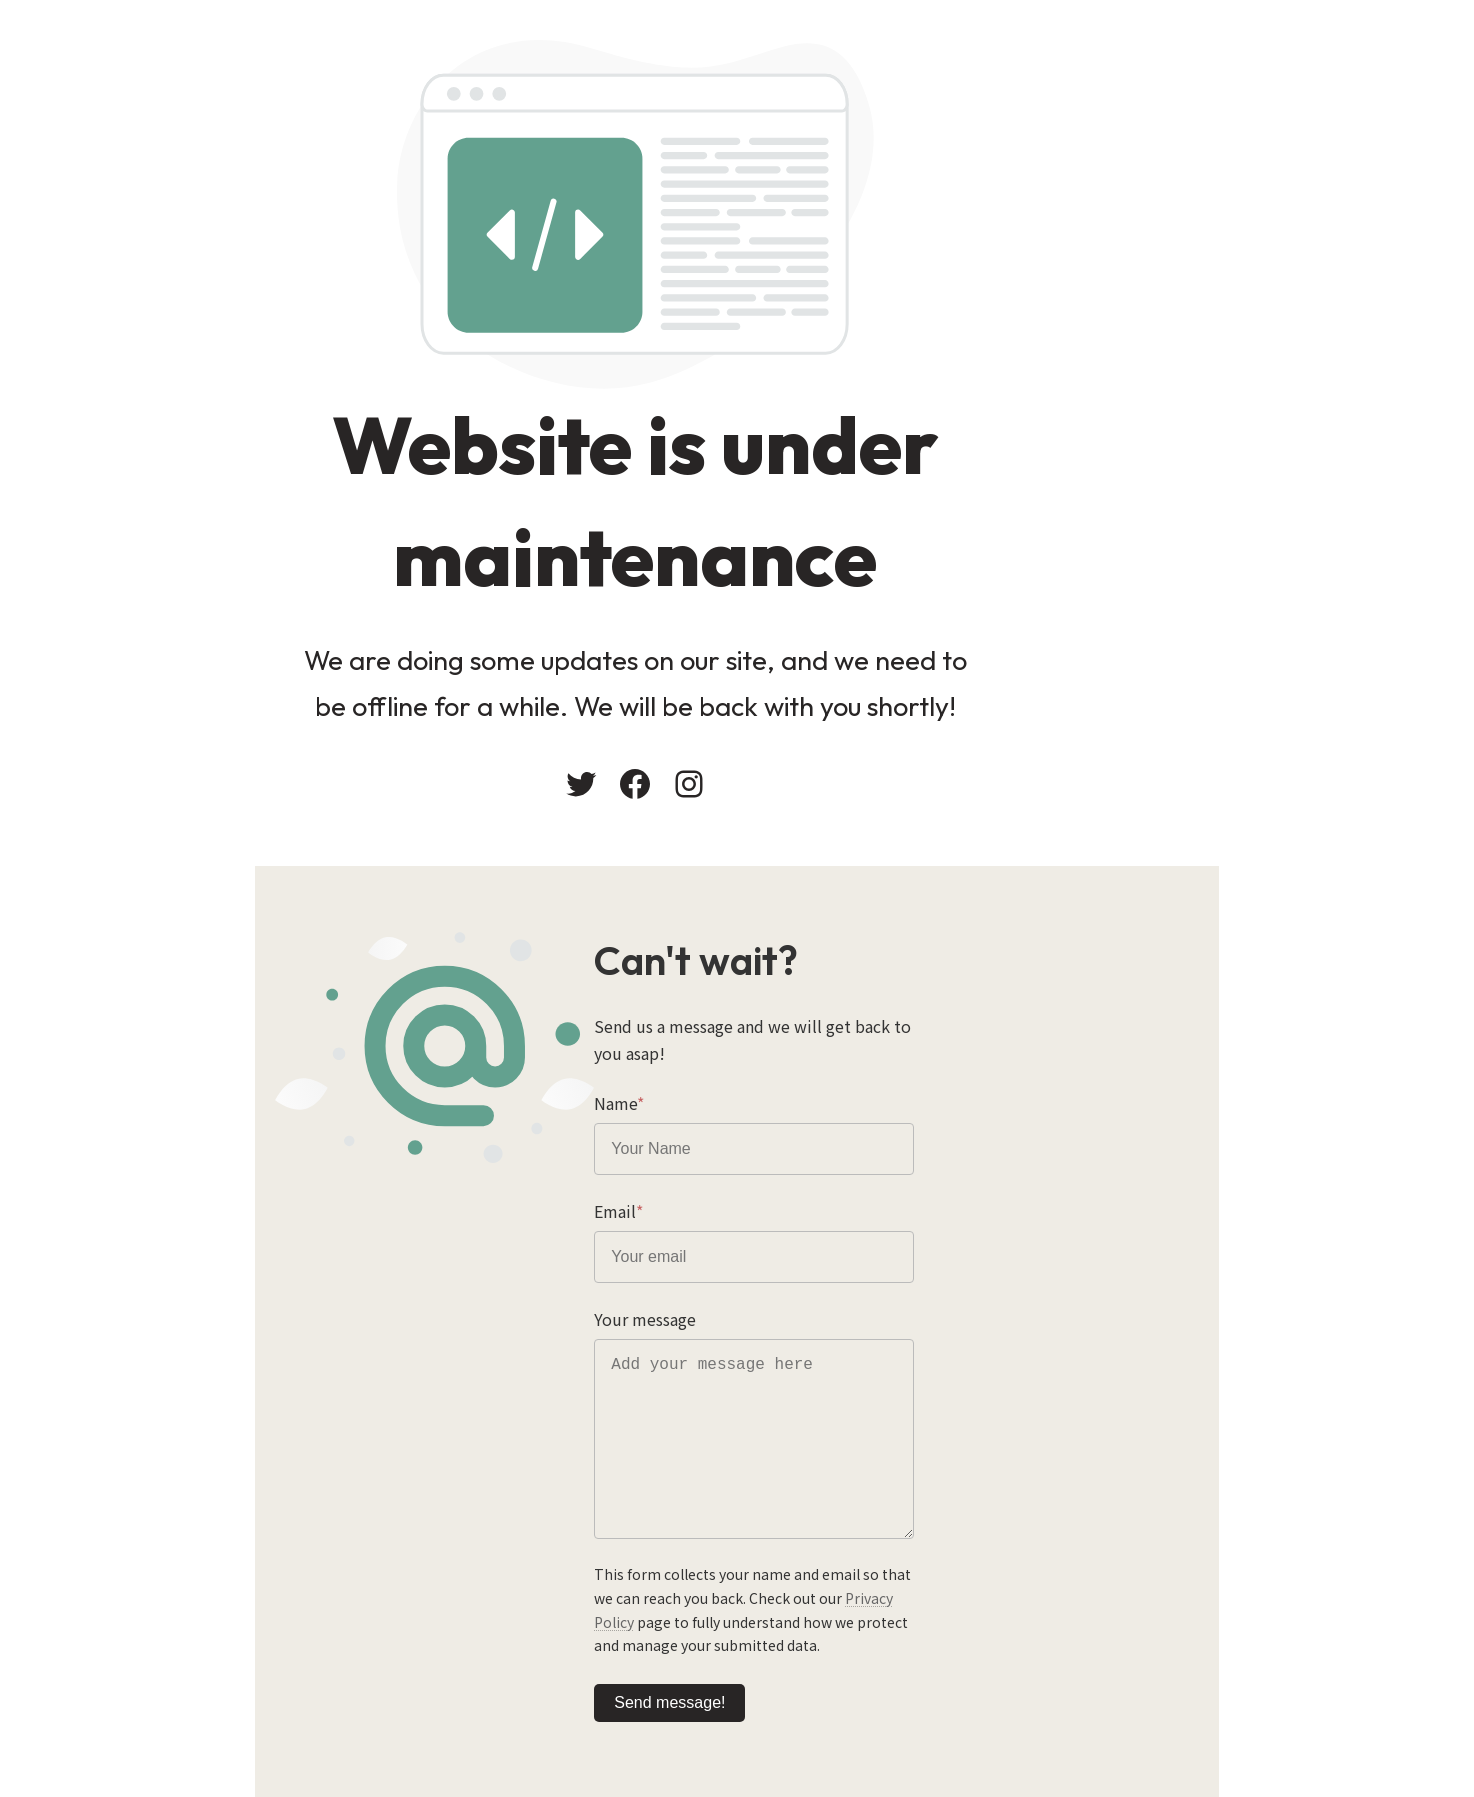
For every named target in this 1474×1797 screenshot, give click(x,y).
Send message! (812, 1665)
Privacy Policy (782, 1585)
